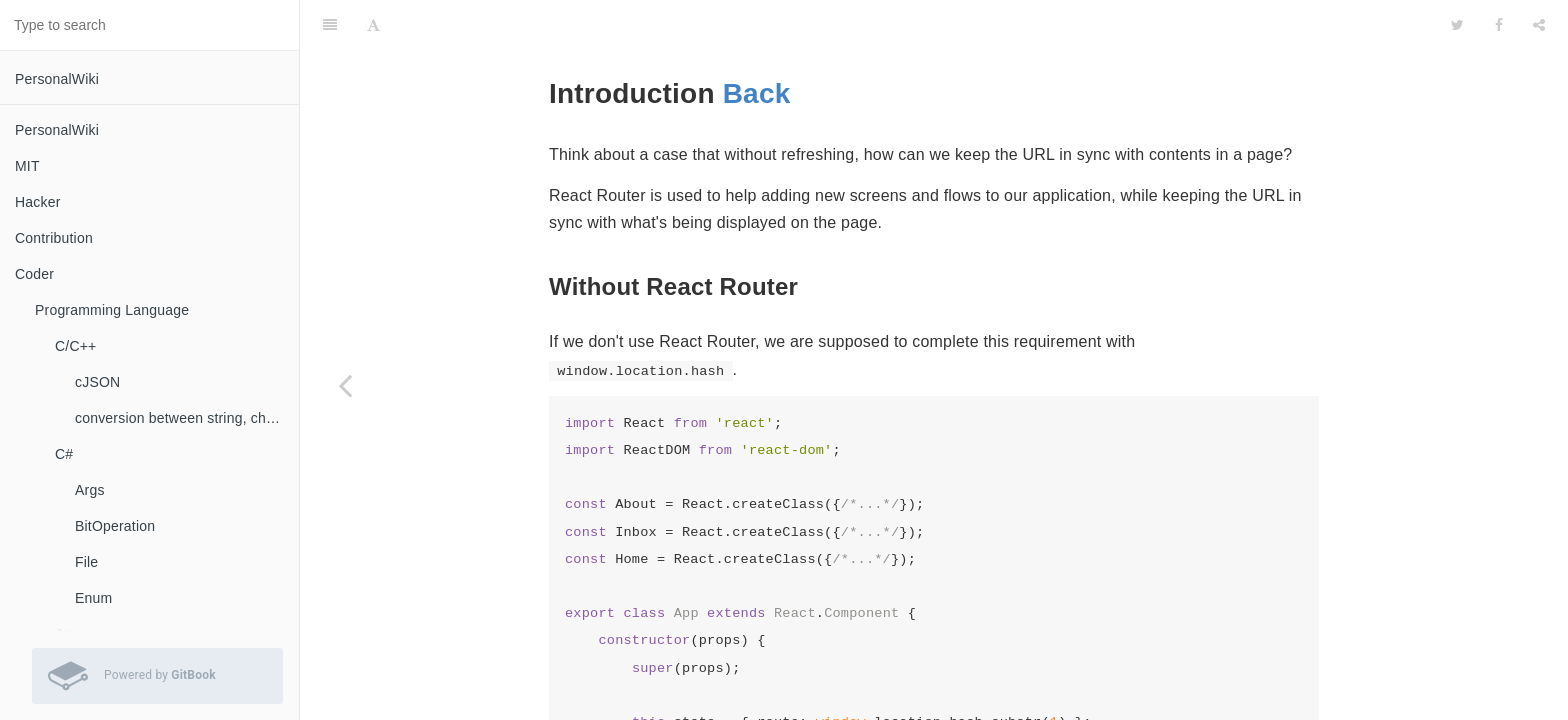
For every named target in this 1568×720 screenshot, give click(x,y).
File (86, 562)
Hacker (38, 202)
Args (90, 490)
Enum (93, 598)
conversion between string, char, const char (187, 418)
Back (757, 43)
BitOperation (115, 526)
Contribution (54, 238)
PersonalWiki (57, 79)
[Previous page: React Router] (345, 385)
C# (64, 454)
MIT (27, 166)
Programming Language (112, 310)
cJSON (97, 382)
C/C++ (75, 346)
